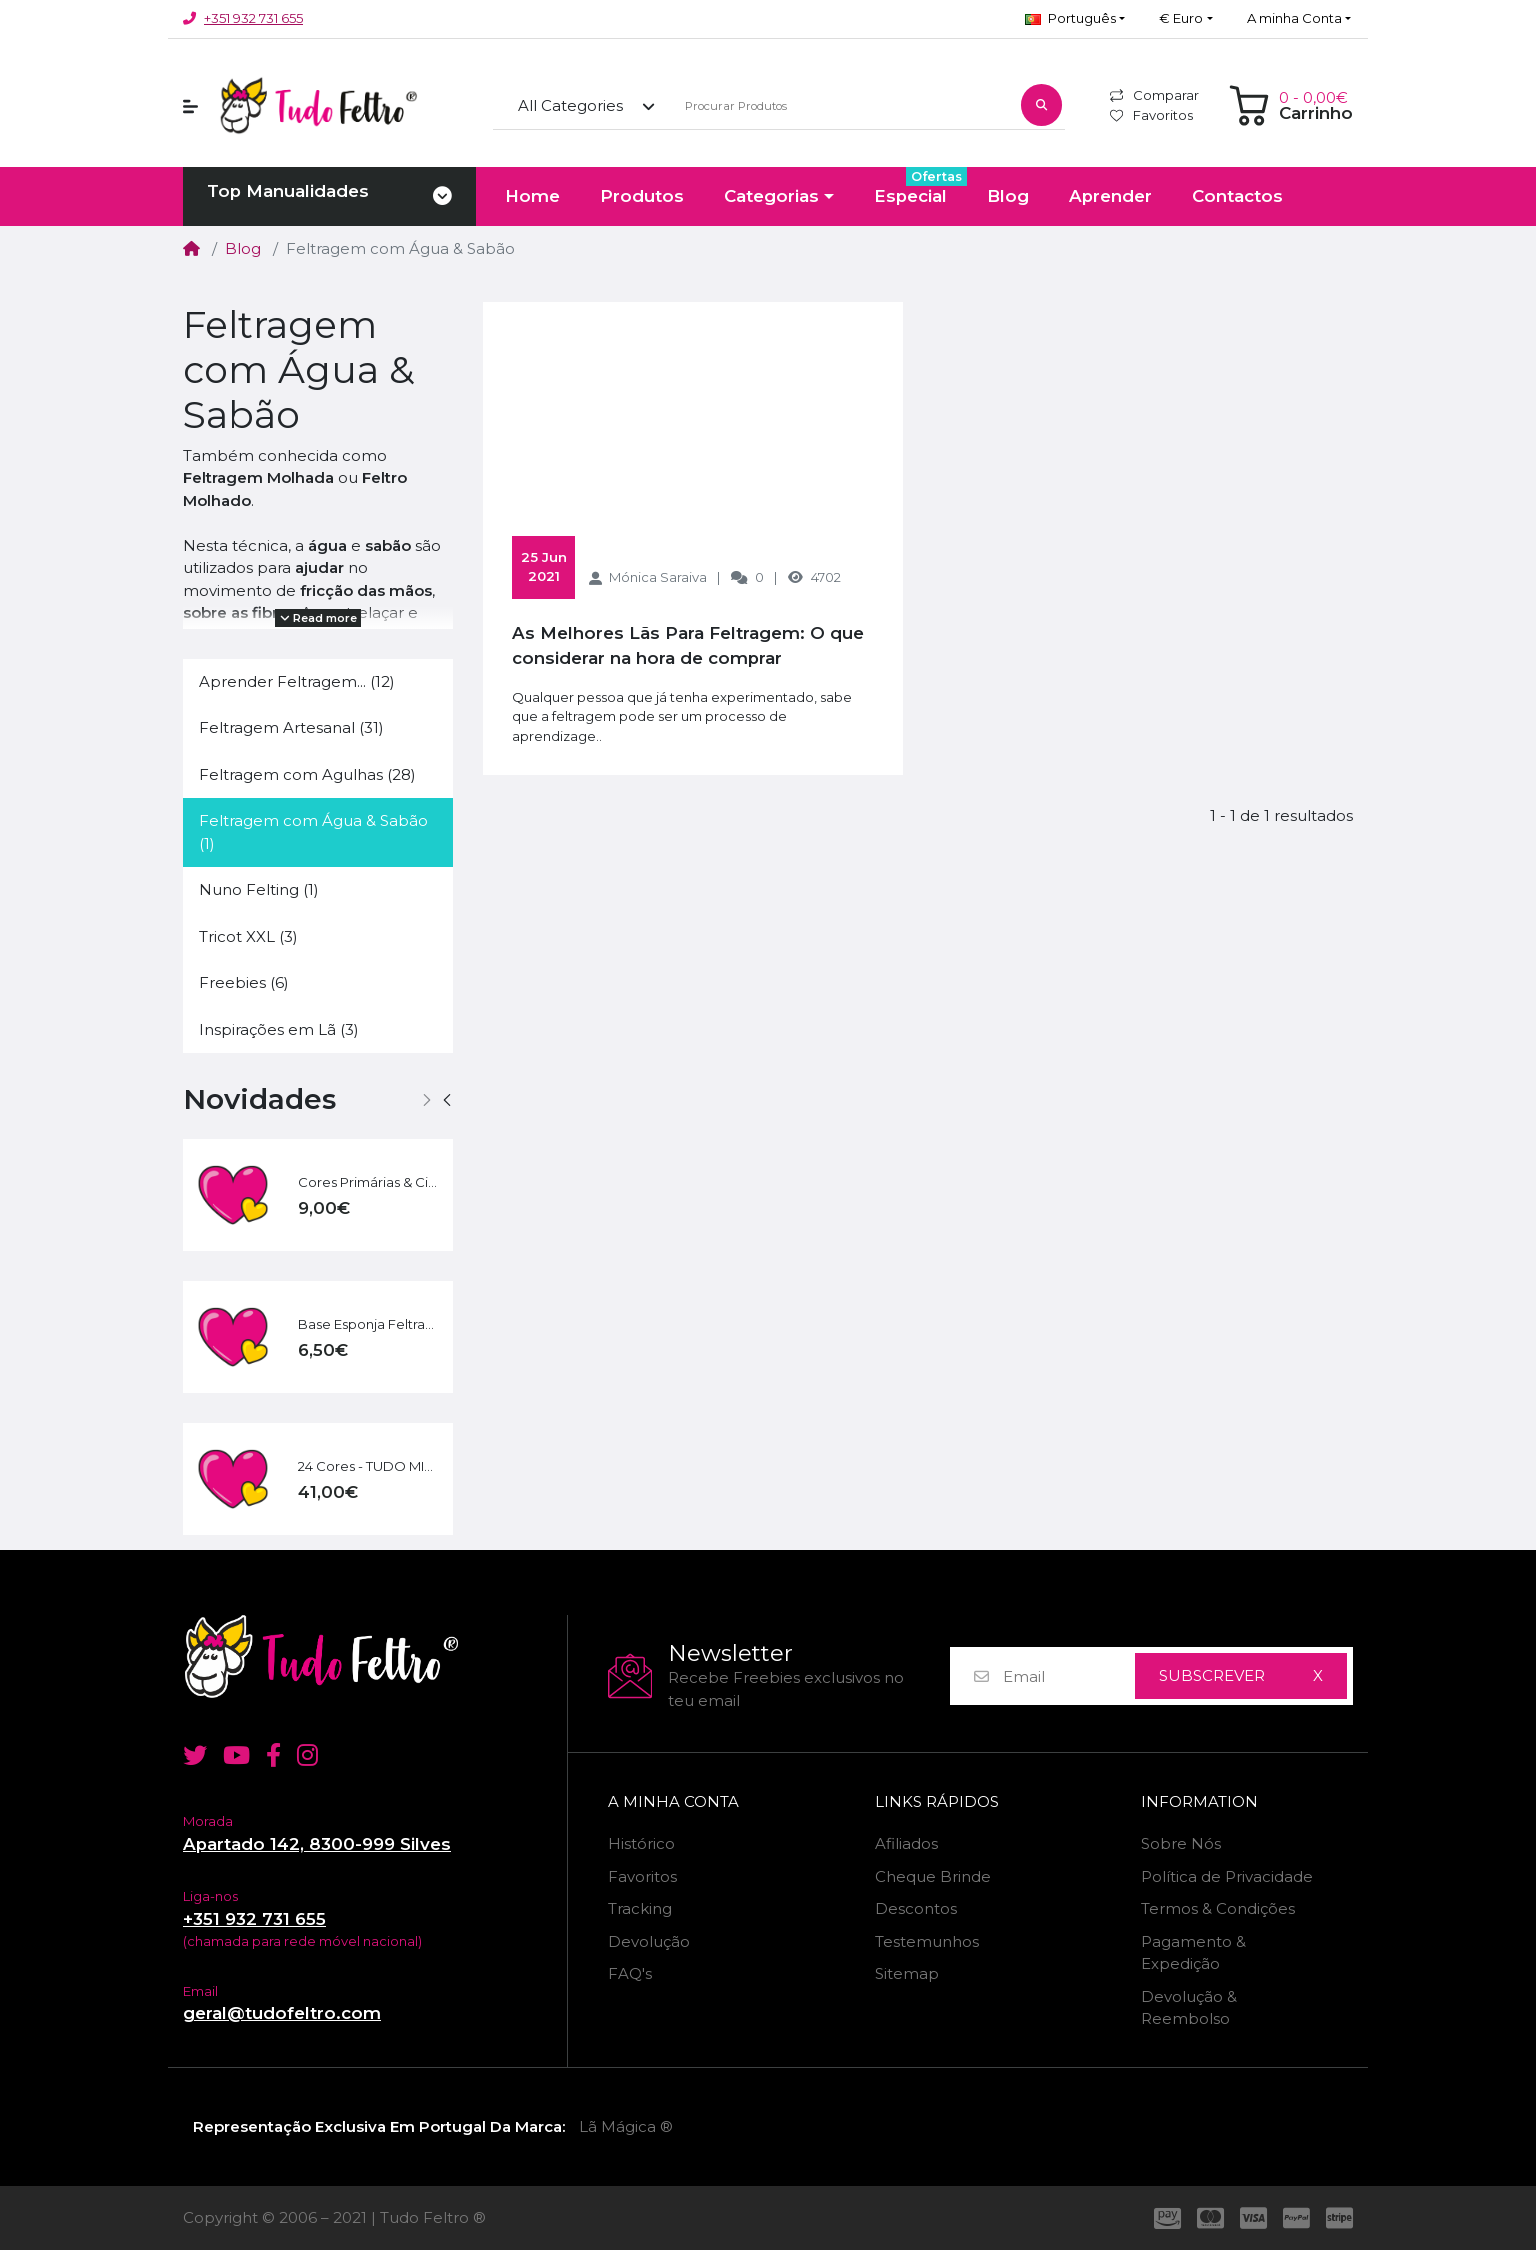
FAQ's (630, 1973)
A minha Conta (673, 1802)
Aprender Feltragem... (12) (297, 681)
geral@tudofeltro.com (282, 2013)
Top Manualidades (288, 191)
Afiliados (906, 1843)
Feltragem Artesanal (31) (291, 727)
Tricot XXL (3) (248, 936)
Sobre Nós (1181, 1843)
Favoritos (1151, 115)
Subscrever (1212, 1675)
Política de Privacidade (1227, 1876)
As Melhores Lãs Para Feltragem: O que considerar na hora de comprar (688, 645)
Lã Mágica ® (626, 2126)
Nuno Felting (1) (259, 889)
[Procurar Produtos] (842, 106)
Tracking (640, 1908)
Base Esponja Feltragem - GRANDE (368, 1324)
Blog (243, 248)
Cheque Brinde (933, 1876)
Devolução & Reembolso (1189, 2008)
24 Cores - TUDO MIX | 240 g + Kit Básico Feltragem (368, 1466)
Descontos (916, 1908)
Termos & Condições (1218, 1908)
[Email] (1068, 1676)
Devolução (649, 1941)
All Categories (570, 105)
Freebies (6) (244, 982)
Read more (318, 618)
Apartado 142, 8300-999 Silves (317, 1844)
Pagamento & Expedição (1193, 1953)
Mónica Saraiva (658, 577)
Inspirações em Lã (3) (279, 1029)
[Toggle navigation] (442, 197)
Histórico (641, 1843)
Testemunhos (927, 1941)
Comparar (1154, 95)
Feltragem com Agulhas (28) (307, 774)
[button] (1075, 19)
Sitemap (907, 1973)
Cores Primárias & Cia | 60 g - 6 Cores (368, 1182)
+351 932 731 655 (253, 18)
